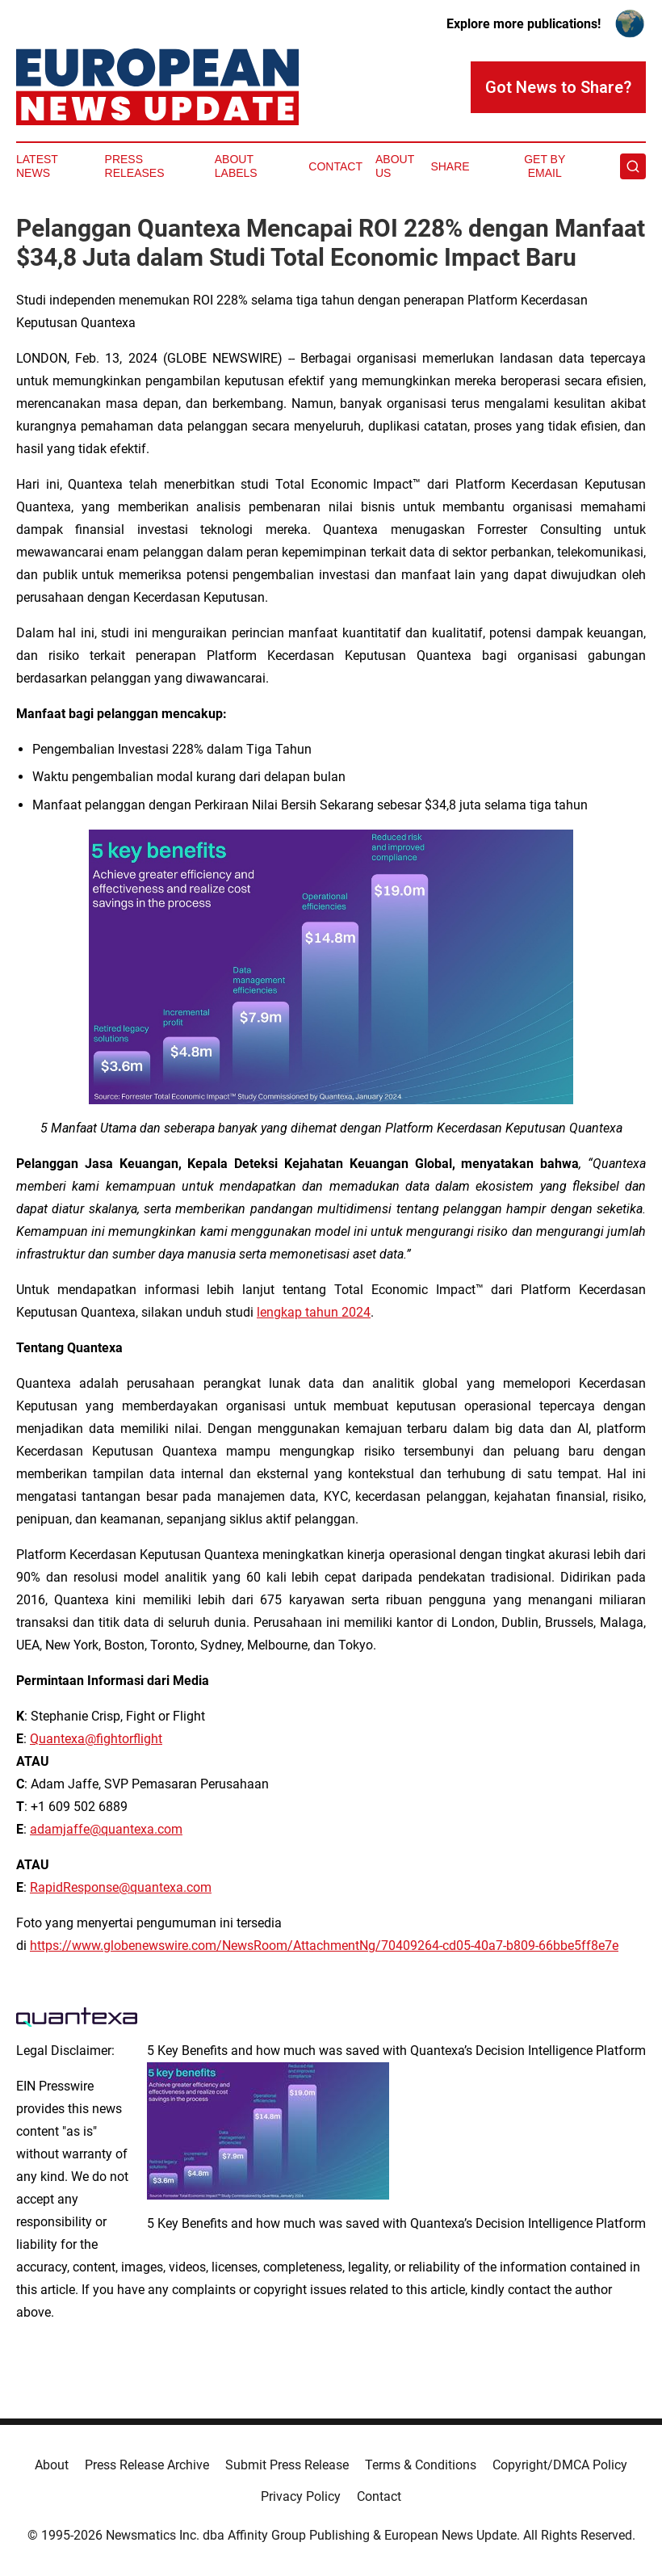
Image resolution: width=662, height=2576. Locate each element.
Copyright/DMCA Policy (559, 2465)
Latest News (37, 166)
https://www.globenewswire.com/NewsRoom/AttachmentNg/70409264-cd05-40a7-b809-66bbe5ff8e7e (324, 1945)
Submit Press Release (287, 2465)
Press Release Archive (147, 2465)
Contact (335, 166)
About (52, 2465)
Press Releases (135, 166)
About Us (394, 166)
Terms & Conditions (420, 2465)
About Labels (236, 166)
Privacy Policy (301, 2496)
